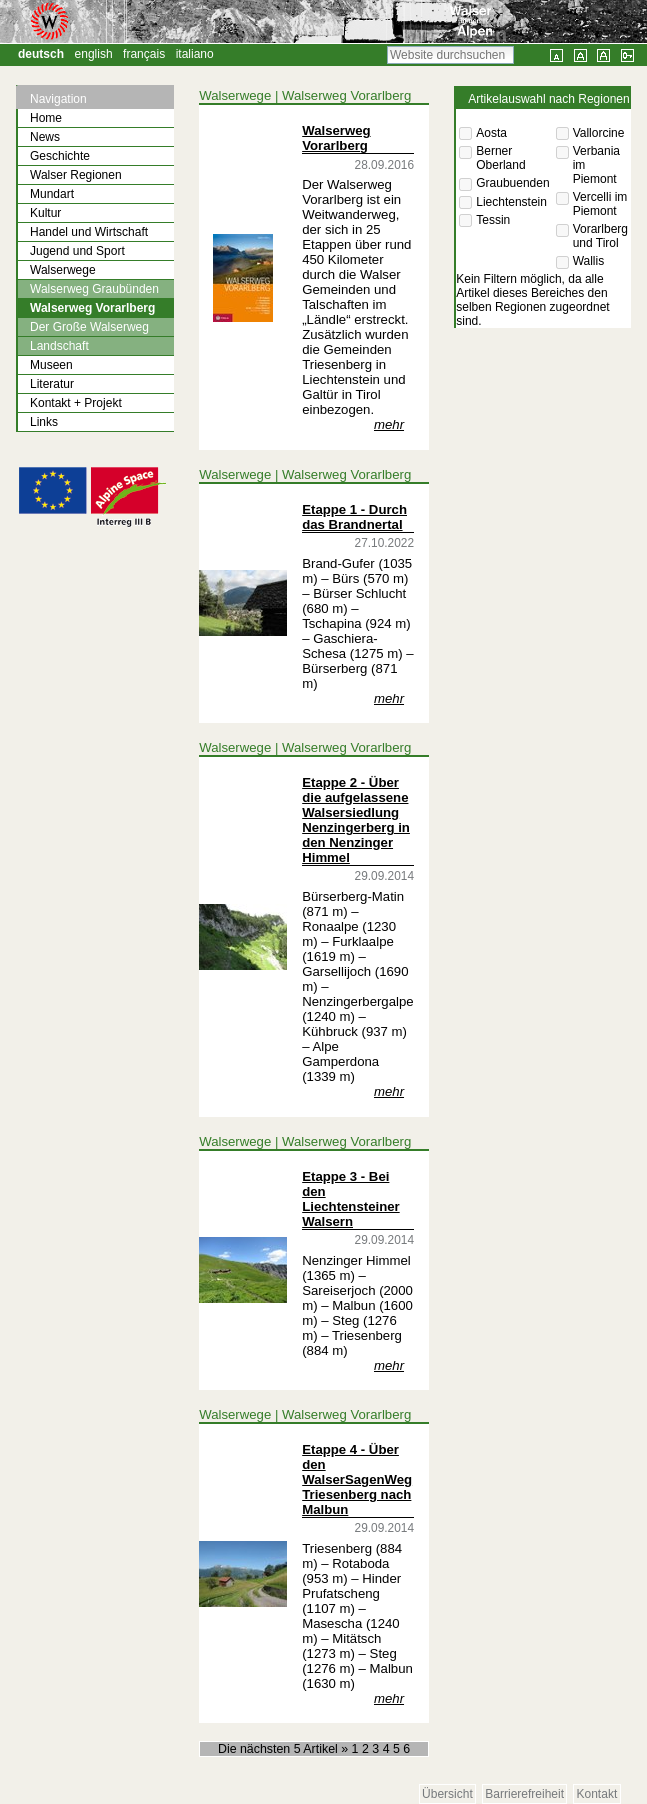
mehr (389, 424)
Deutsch (41, 54)
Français (144, 54)
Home (46, 118)
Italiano (195, 54)
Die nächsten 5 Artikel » (285, 1749)
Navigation (58, 99)
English (94, 54)
